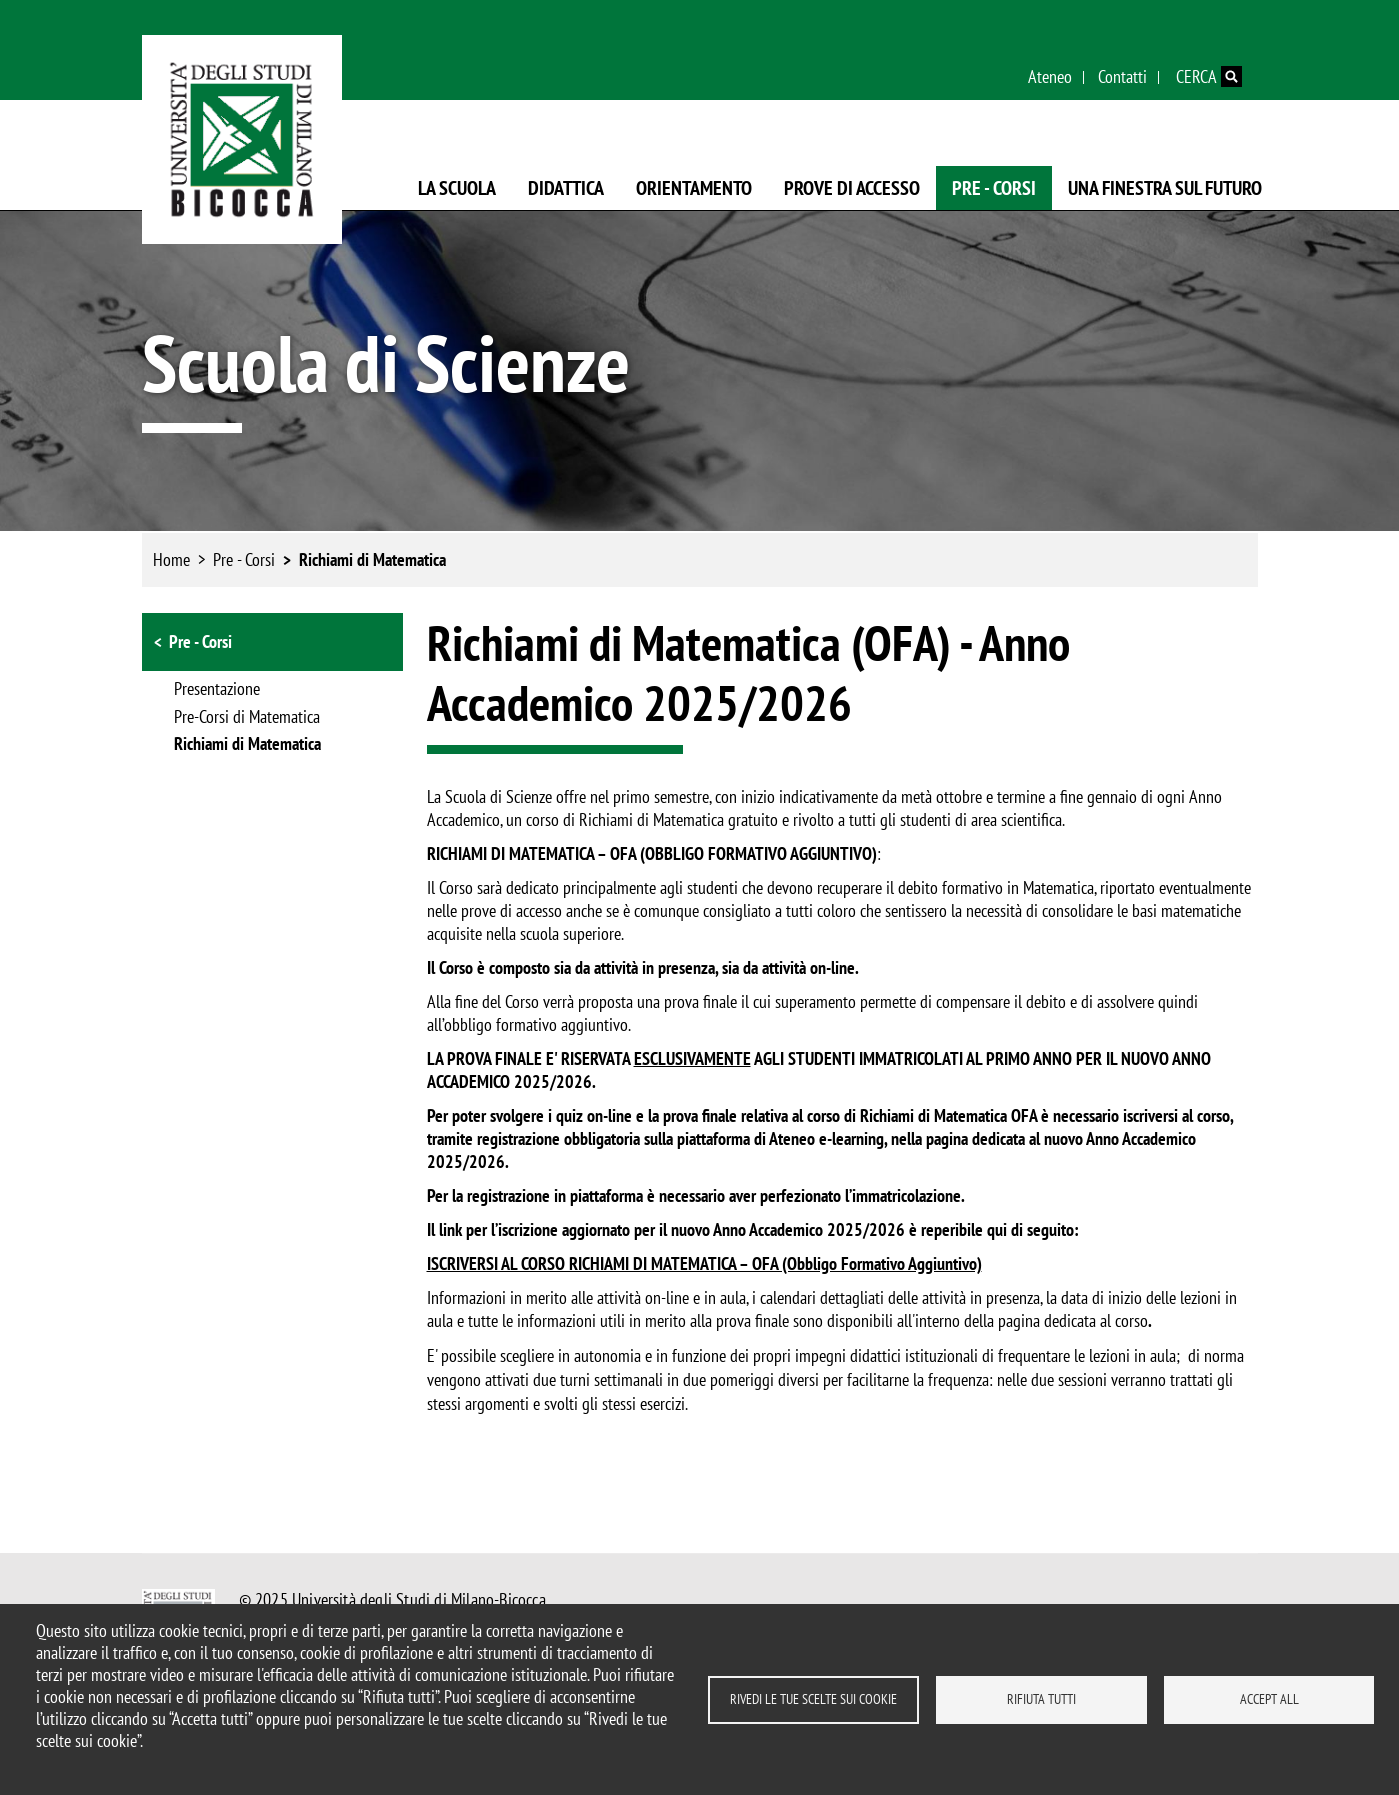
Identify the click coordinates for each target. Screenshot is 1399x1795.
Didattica (566, 188)
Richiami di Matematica (372, 559)
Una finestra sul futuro (1165, 188)
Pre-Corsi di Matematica (247, 718)
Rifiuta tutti (1041, 1699)
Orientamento (694, 188)
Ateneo (1050, 76)
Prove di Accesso (852, 188)
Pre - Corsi (994, 188)
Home (171, 559)
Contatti (1122, 76)
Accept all (1269, 1699)
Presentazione (217, 690)
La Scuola (457, 188)
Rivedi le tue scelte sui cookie (813, 1699)
